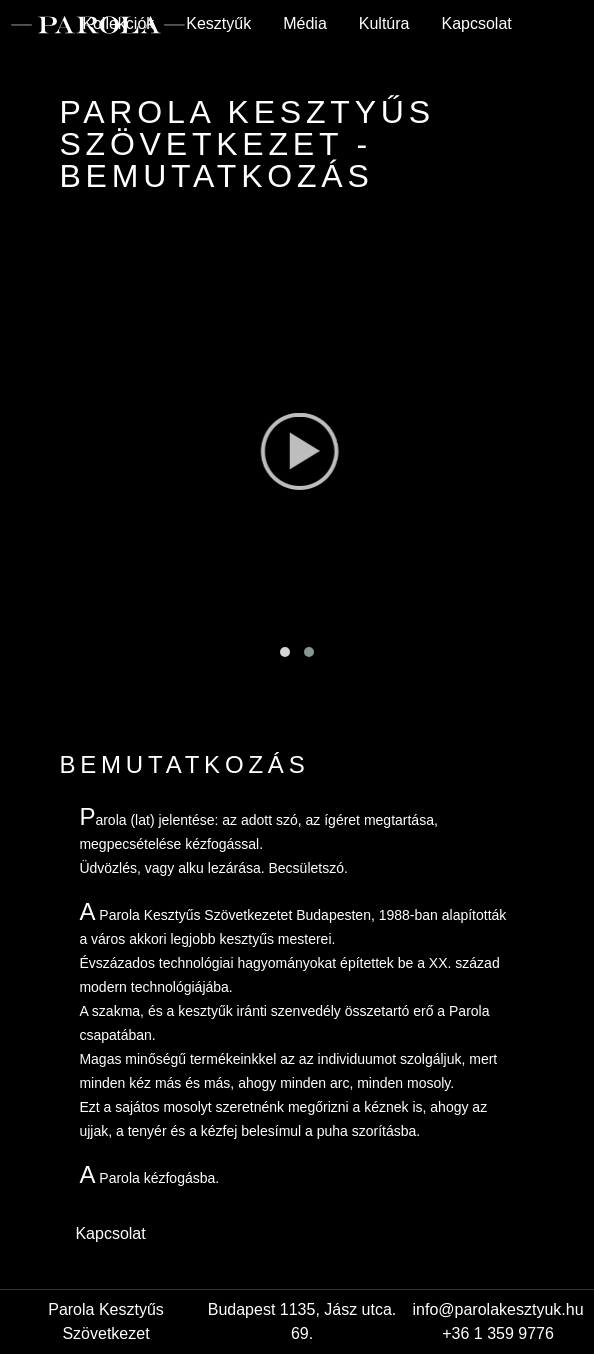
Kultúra (384, 23)
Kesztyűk (218, 23)
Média (305, 23)
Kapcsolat (476, 23)
